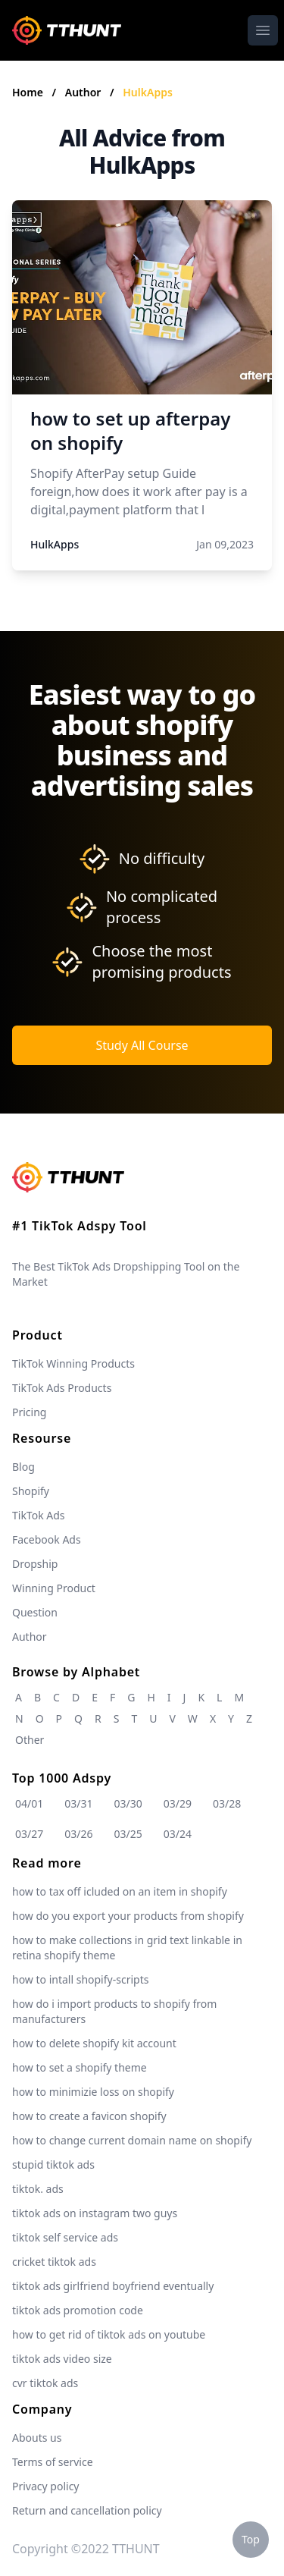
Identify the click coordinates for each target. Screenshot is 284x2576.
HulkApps (148, 92)
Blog (23, 1466)
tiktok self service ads (65, 2237)
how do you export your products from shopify (128, 1915)
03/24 (178, 1834)
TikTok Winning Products (73, 1363)
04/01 (29, 1803)
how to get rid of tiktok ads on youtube (108, 2334)
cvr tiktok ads (45, 2383)
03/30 (128, 1803)
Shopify (30, 1491)
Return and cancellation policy (87, 2510)
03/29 (178, 1803)
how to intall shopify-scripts (80, 1979)
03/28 (227, 1803)
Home (27, 92)
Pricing (29, 1412)
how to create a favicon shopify (89, 2116)
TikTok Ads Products (61, 1388)
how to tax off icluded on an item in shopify (119, 1891)
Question (35, 1612)
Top (251, 2539)
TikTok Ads (38, 1515)
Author (84, 92)
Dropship (35, 1564)
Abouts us (36, 2437)
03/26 (78, 1834)
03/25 (128, 1834)
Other (29, 1740)
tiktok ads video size (62, 2358)
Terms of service (52, 2462)
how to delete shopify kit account (94, 2043)
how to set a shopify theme (79, 2067)
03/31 (78, 1803)
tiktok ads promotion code (77, 2310)
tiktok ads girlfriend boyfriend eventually (113, 2286)
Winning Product (53, 1588)
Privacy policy (46, 2486)
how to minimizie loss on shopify (93, 2091)
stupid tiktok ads (53, 2164)
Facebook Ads (46, 1539)
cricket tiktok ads (54, 2261)
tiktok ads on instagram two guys (94, 2213)
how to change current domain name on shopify (131, 2140)
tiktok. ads (38, 2189)
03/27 (29, 1834)
